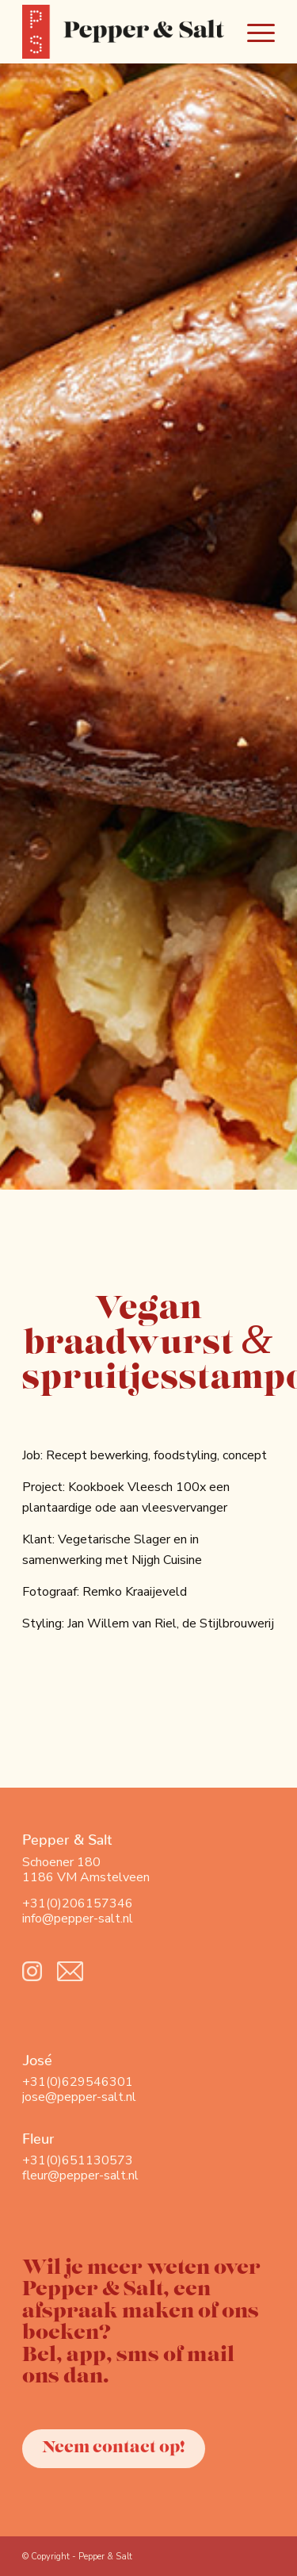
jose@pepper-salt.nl (79, 2097)
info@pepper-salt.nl (77, 1918)
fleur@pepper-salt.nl (80, 2175)
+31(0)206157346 (77, 1903)
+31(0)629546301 (77, 2082)
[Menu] (253, 31)
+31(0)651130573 (77, 2160)
